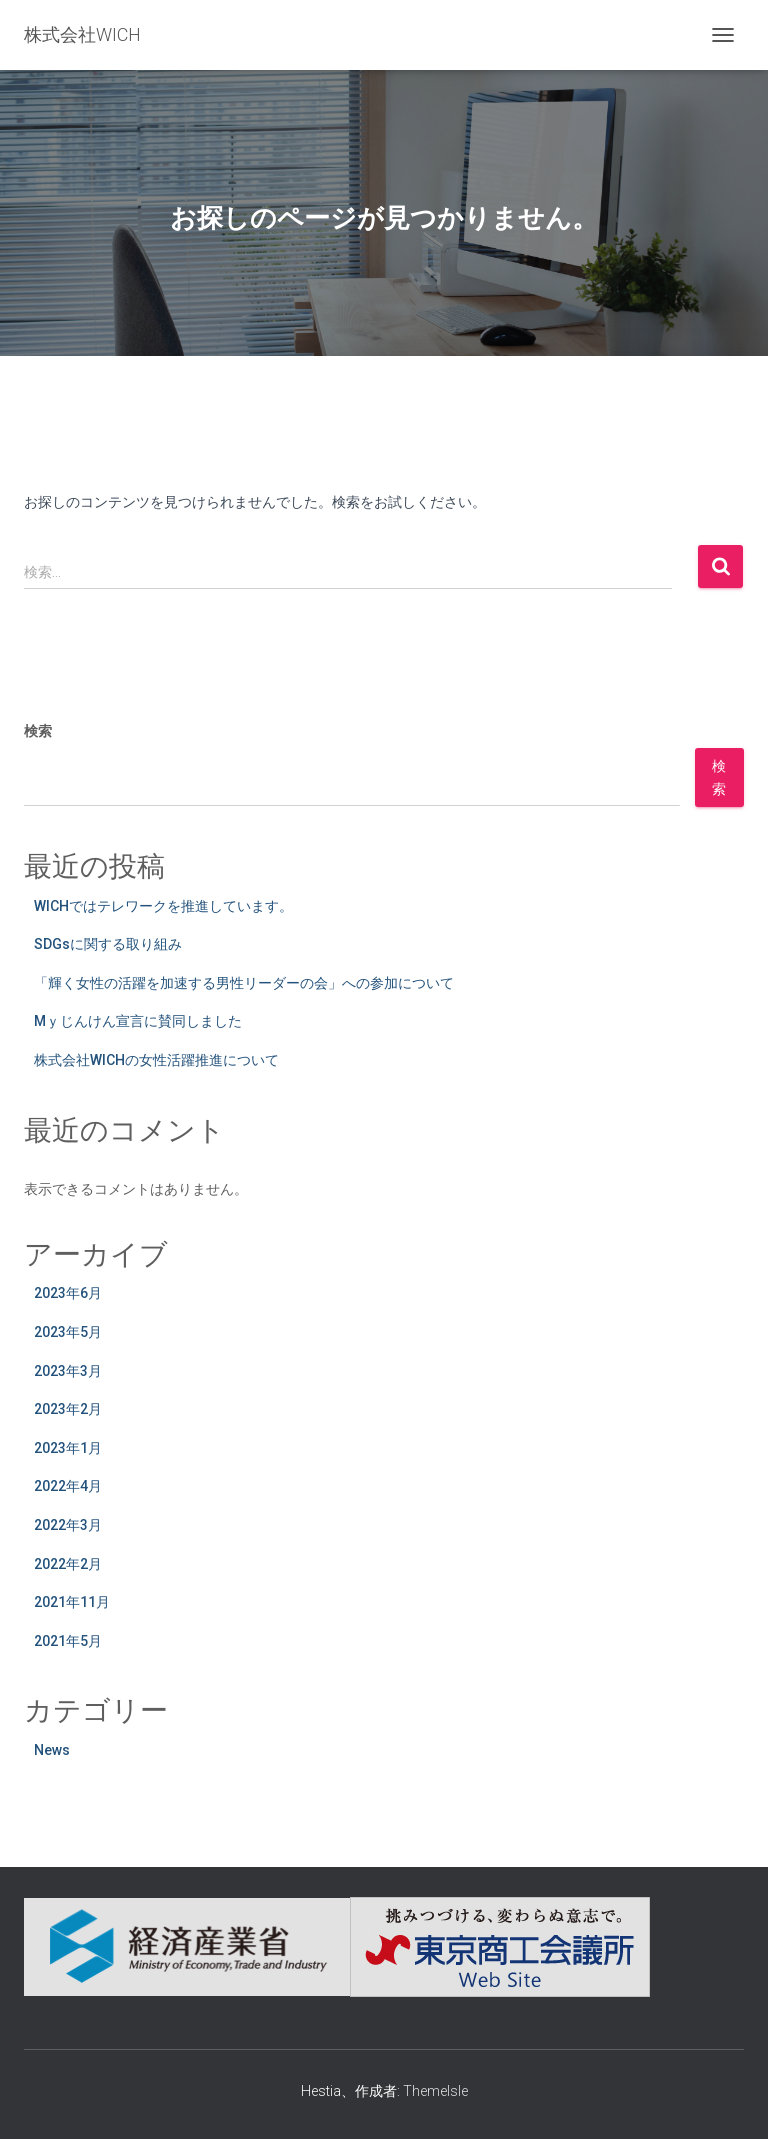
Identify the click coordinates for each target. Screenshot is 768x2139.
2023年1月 (68, 1448)
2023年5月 (68, 1332)
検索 (38, 731)
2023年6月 (68, 1293)
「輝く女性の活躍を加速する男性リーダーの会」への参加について (244, 983)
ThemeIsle (435, 2091)
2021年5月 (68, 1641)
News (52, 1750)
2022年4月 (68, 1486)
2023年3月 (68, 1371)
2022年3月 (68, 1525)
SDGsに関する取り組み (108, 944)
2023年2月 (68, 1409)
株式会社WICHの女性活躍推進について (156, 1060)
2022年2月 (68, 1564)
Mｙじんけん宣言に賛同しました (138, 1021)
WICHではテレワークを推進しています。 (163, 906)
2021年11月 (72, 1602)
